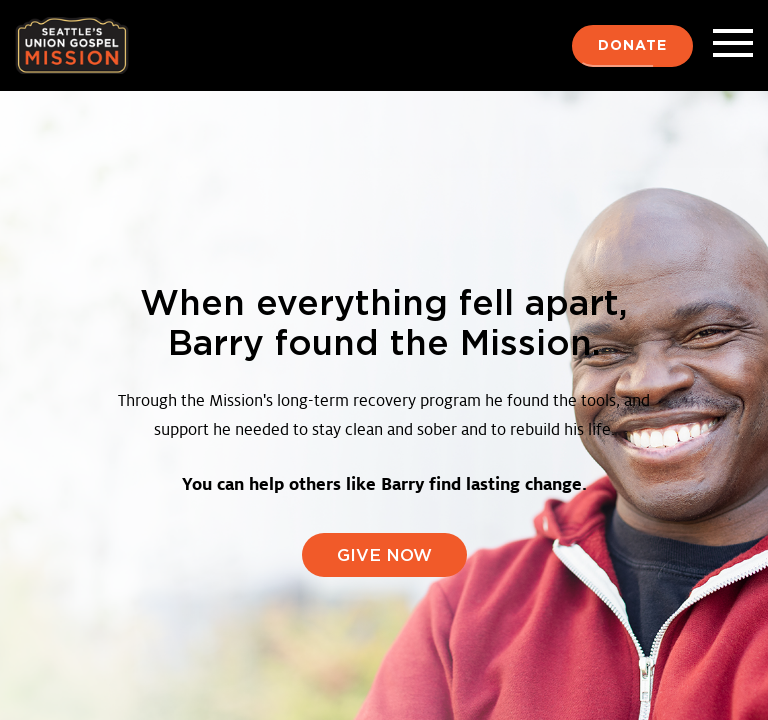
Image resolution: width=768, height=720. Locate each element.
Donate (632, 46)
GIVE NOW (384, 555)
